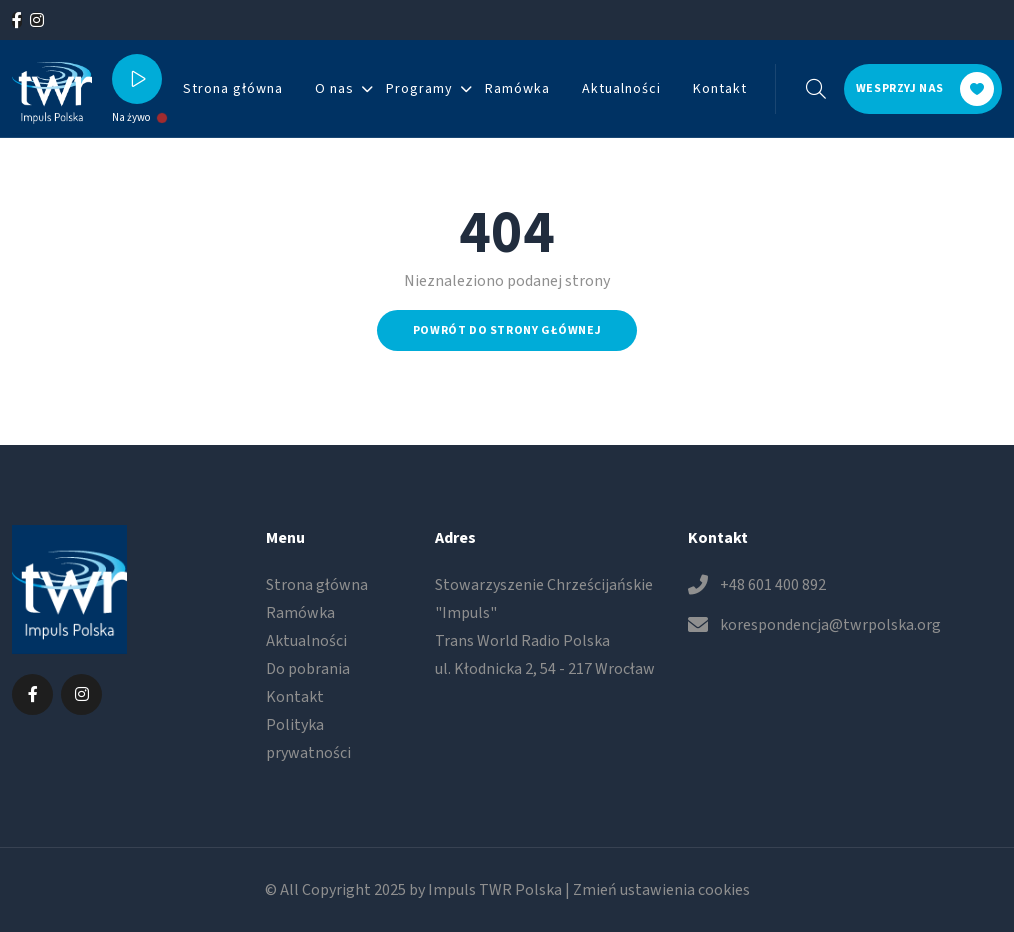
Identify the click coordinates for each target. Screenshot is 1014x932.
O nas (334, 89)
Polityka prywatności (308, 739)
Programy (419, 89)
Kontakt (720, 89)
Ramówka (517, 89)
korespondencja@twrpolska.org (830, 625)
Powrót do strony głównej (507, 330)
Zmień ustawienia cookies (661, 890)
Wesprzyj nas (925, 89)
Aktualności (621, 89)
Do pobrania (308, 669)
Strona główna (233, 89)
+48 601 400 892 (773, 585)
